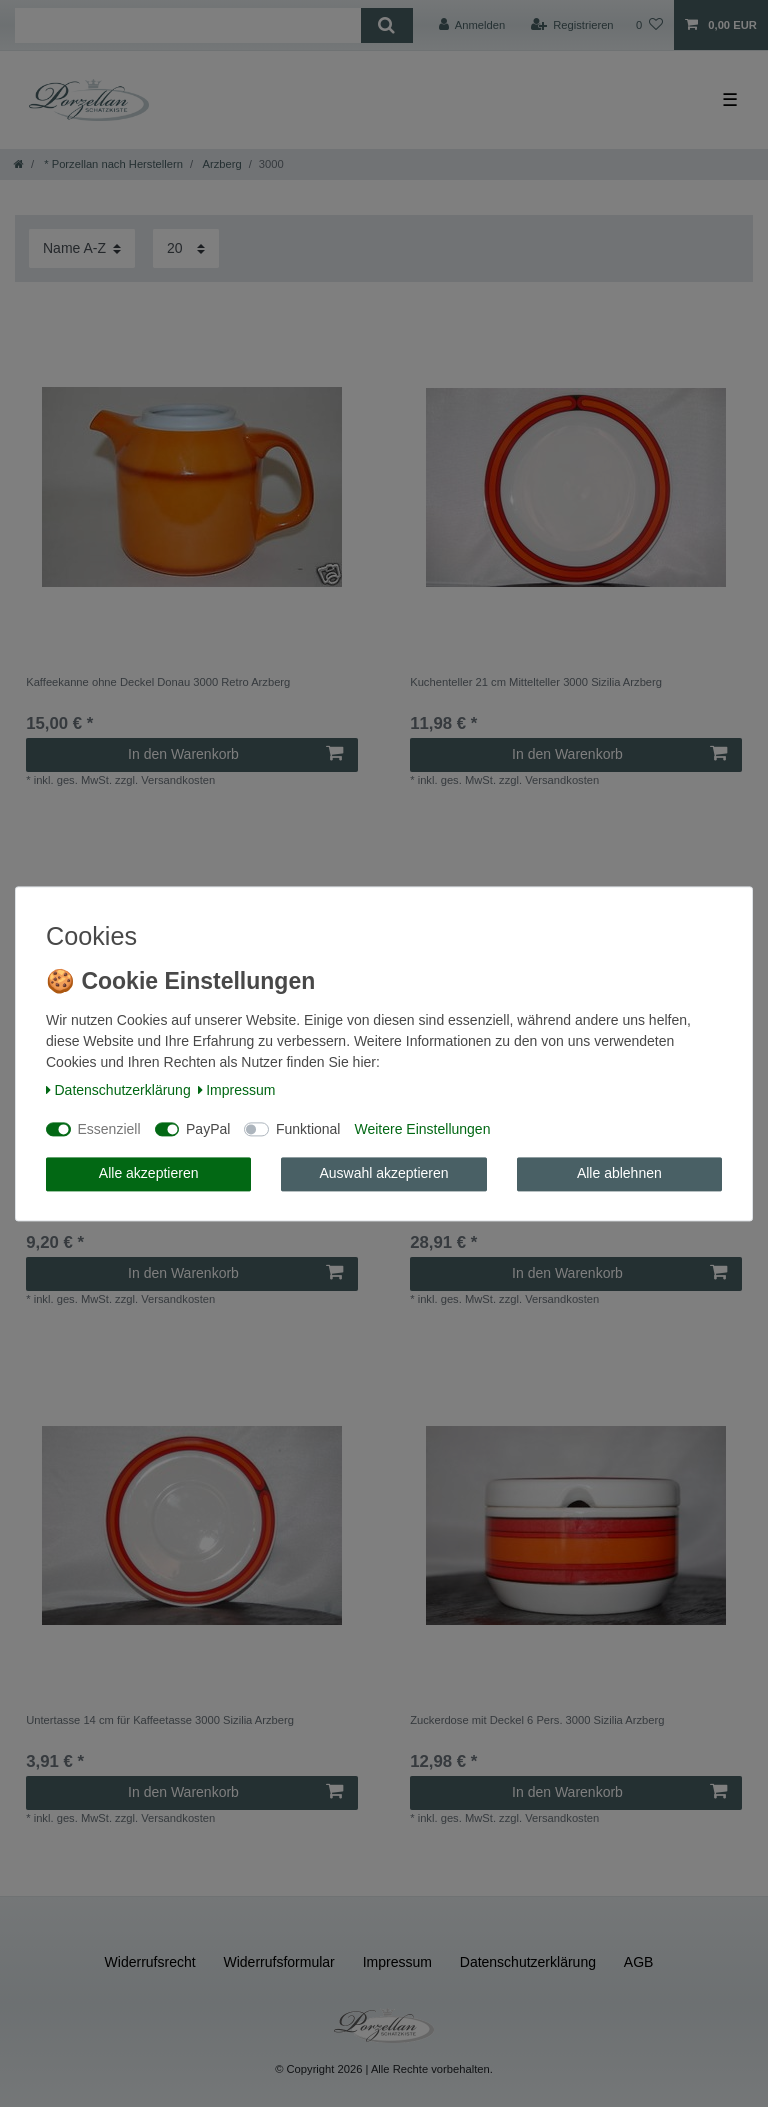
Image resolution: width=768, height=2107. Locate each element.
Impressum (237, 1091)
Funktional (308, 1129)
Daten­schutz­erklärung (118, 1091)
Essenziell (109, 1129)
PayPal (208, 1129)
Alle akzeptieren (149, 1174)
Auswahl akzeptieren (383, 1174)
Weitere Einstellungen (422, 1129)
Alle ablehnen (619, 1174)
